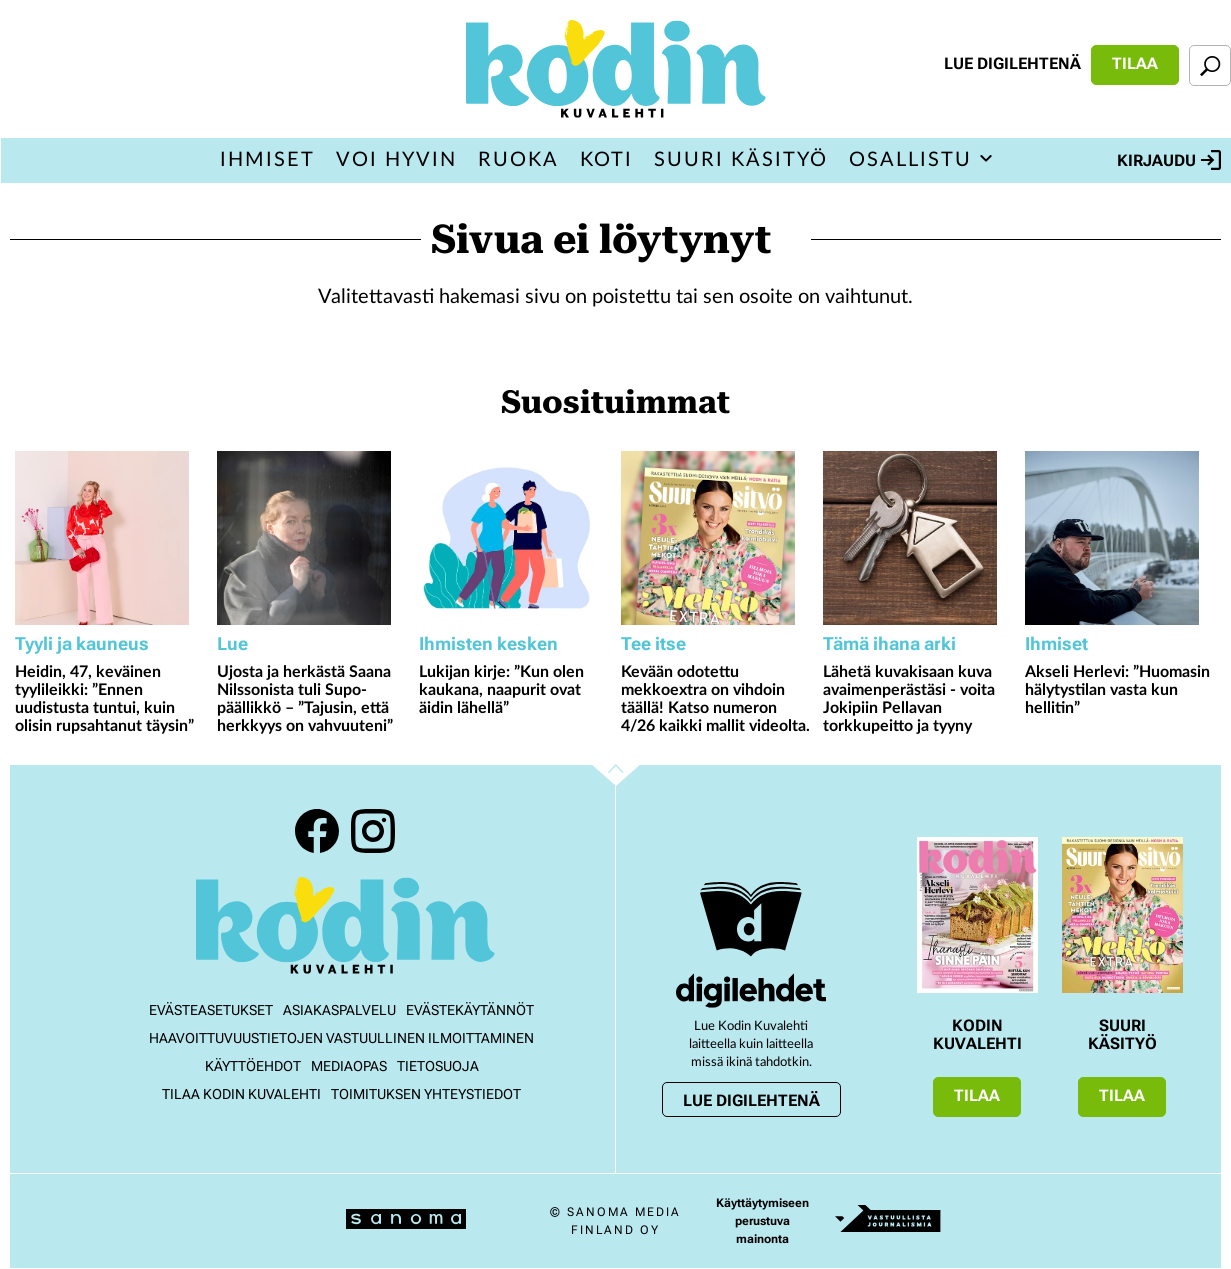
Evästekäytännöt (470, 1010)
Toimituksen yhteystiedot (426, 1094)
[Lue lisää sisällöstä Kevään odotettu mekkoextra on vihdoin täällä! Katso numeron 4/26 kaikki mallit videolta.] (717, 538)
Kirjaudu (1169, 160)
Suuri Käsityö (741, 160)
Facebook (317, 831)
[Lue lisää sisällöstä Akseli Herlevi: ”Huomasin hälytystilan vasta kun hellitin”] (1121, 538)
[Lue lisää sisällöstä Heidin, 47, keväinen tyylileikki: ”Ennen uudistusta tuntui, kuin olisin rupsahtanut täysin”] (111, 538)
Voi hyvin (396, 160)
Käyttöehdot (253, 1066)
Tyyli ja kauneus (82, 643)
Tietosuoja (438, 1066)
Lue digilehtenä (1012, 63)
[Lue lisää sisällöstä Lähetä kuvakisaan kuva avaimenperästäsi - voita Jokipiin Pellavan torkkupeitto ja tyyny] (919, 538)
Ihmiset (267, 160)
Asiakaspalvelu (339, 1010)
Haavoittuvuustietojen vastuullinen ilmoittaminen (341, 1038)
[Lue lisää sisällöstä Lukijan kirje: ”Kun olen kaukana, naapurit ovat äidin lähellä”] (515, 538)
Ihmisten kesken (488, 643)
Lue (232, 643)
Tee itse (653, 643)
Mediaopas (349, 1066)
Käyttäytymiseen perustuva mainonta (762, 1221)
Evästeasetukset (211, 1010)
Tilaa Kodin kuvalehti (241, 1094)
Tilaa (1135, 63)
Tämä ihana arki (889, 643)
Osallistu (910, 160)
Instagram (373, 831)
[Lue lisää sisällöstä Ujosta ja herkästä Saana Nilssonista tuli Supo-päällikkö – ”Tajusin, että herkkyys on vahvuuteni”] (313, 538)
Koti (606, 160)
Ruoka (518, 160)
